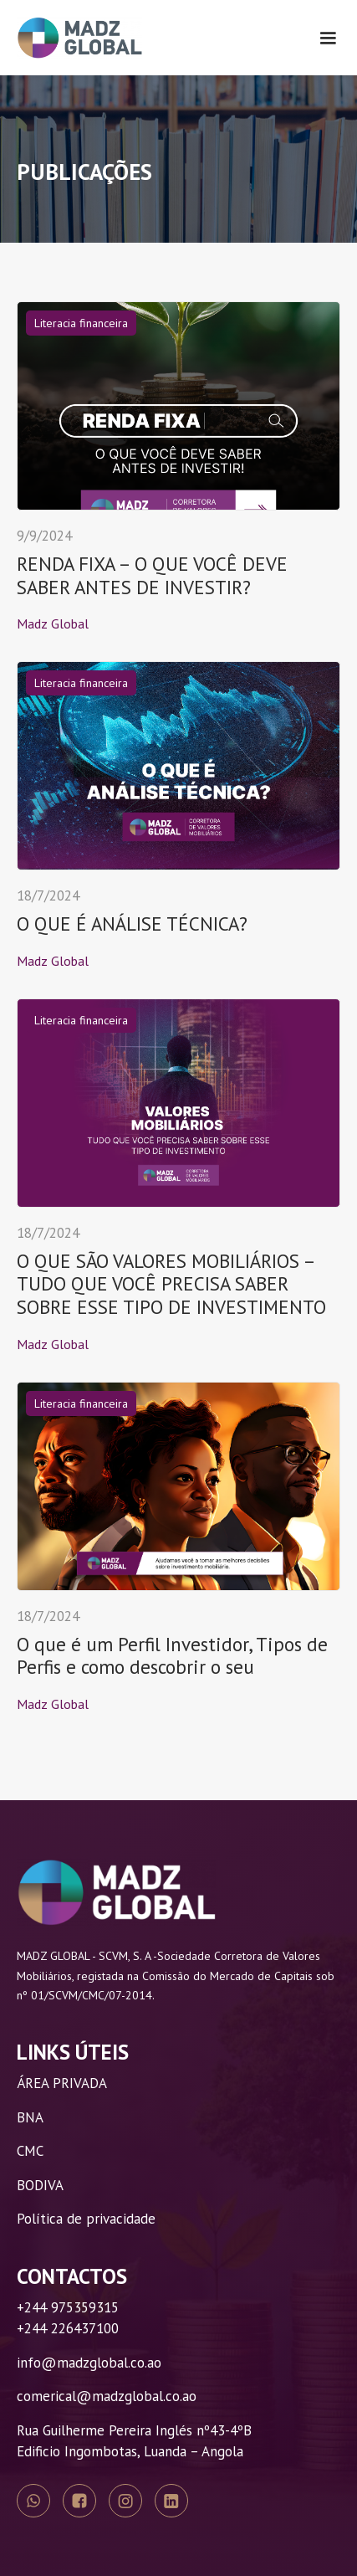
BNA (30, 2117)
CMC (30, 2151)
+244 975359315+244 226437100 (68, 2318)
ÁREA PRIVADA (62, 2083)
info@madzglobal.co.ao (89, 2362)
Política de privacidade (86, 2218)
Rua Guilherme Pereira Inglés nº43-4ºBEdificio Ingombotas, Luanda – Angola (134, 2441)
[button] (327, 37)
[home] (79, 37)
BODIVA (40, 2185)
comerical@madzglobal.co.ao (106, 2396)
